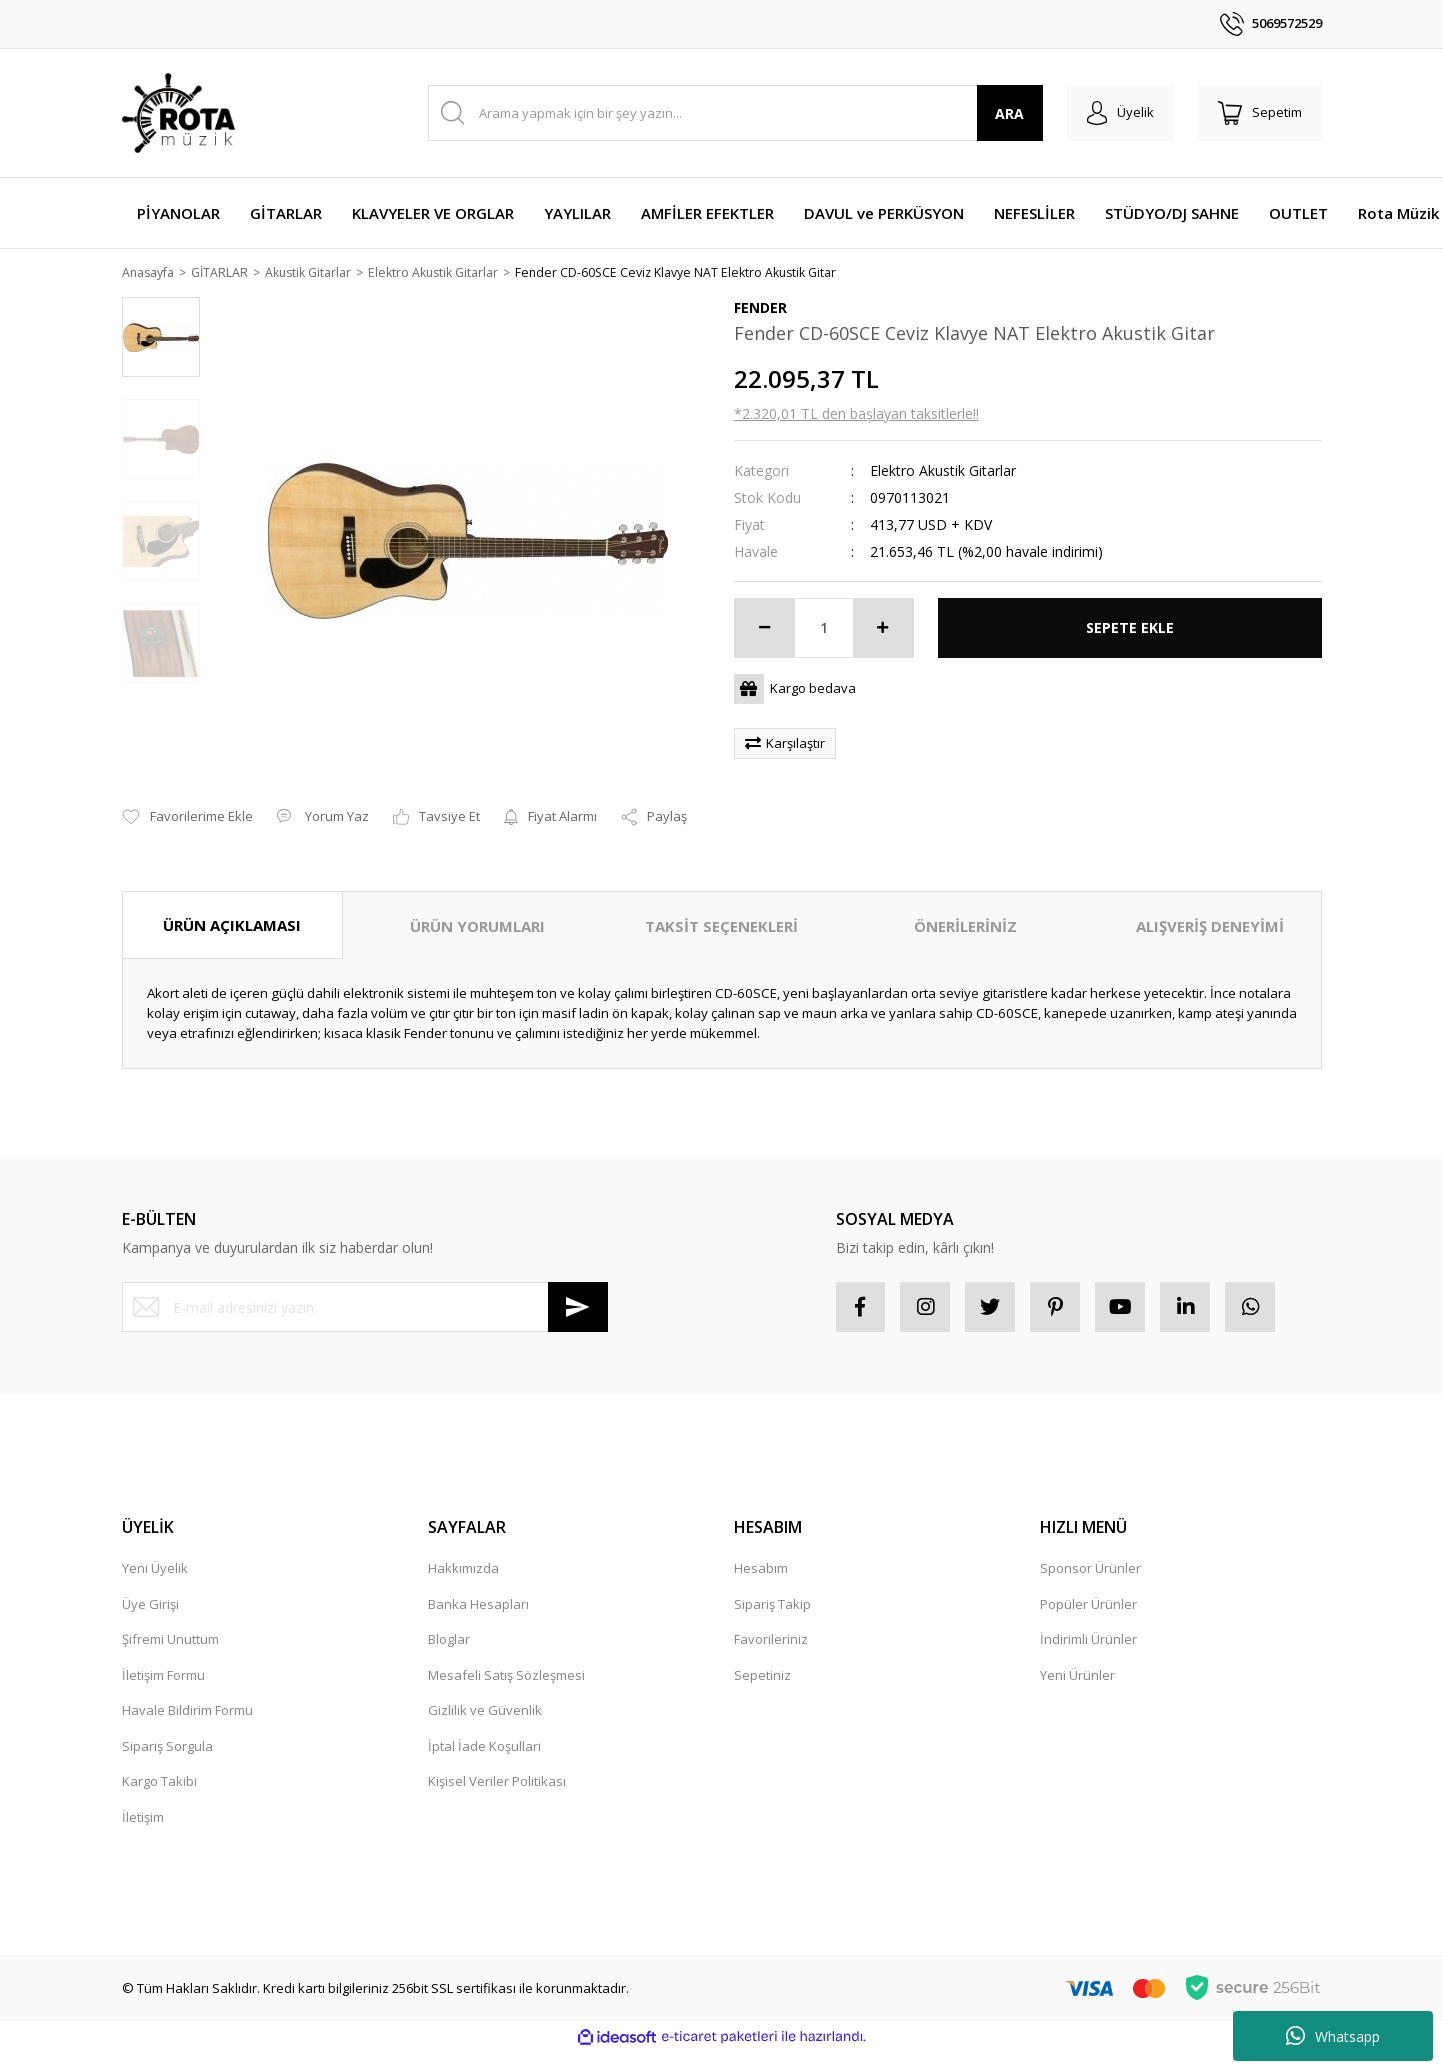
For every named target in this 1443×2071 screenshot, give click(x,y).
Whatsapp (1333, 2036)
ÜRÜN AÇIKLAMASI (232, 902)
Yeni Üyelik (155, 1545)
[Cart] (1260, 113)
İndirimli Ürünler (1088, 1616)
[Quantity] (824, 629)
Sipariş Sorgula (167, 1723)
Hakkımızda (463, 1545)
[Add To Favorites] (187, 795)
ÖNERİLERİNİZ (965, 903)
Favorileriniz (771, 1616)
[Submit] (578, 1284)
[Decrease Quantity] (765, 629)
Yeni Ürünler (1077, 1652)
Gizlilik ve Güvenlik (485, 1687)
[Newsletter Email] (365, 1284)
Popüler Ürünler (1088, 1581)
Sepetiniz (762, 1652)
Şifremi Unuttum (170, 1616)
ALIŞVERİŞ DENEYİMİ (1210, 903)
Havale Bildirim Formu (187, 1687)
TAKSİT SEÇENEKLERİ (721, 903)
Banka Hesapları (478, 1581)
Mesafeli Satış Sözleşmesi (506, 1652)
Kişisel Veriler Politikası (497, 1758)
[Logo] (178, 113)
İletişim (143, 1794)
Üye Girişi (150, 1581)
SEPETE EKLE (1130, 628)
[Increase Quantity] (883, 629)
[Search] (735, 113)
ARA (1009, 113)
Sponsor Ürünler (1090, 1545)
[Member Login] (1120, 113)
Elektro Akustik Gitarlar (943, 471)
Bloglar (449, 1616)
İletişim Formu (163, 1652)
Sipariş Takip (772, 1581)
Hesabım (761, 1545)
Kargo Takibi (159, 1758)
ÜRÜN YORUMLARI (477, 903)
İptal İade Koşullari (484, 1723)
